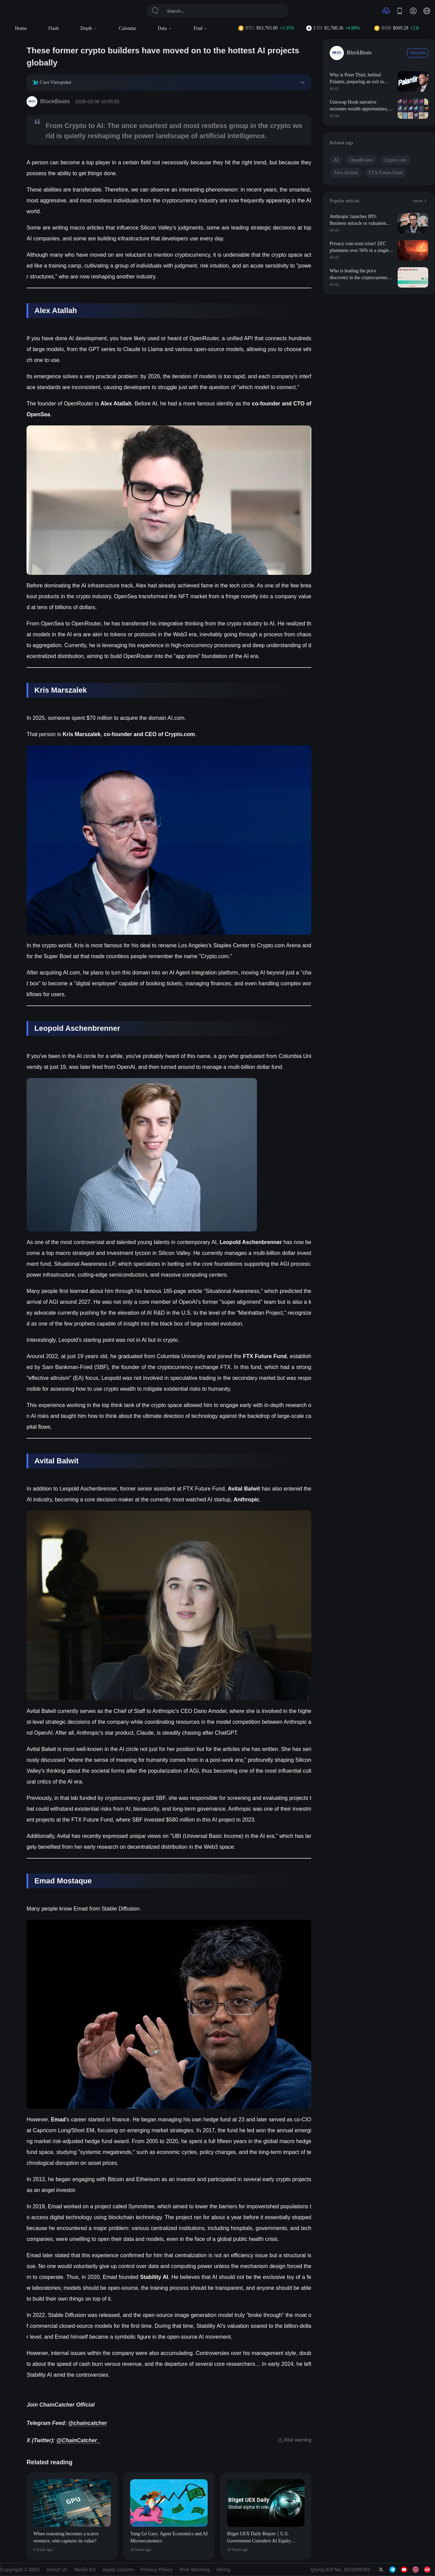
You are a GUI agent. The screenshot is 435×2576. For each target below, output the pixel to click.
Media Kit (84, 2569)
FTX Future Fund (385, 172)
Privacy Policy (156, 2569)
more (420, 200)
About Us (56, 2569)
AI (336, 160)
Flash (53, 28)
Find (201, 28)
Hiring (223, 2569)
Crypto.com (395, 160)
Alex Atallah (346, 172)
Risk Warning (194, 2569)
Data (165, 28)
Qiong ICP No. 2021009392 (340, 2569)
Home (21, 28)
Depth (89, 28)
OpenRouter (361, 160)
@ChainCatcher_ (78, 2440)
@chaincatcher (87, 2423)
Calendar (127, 28)
